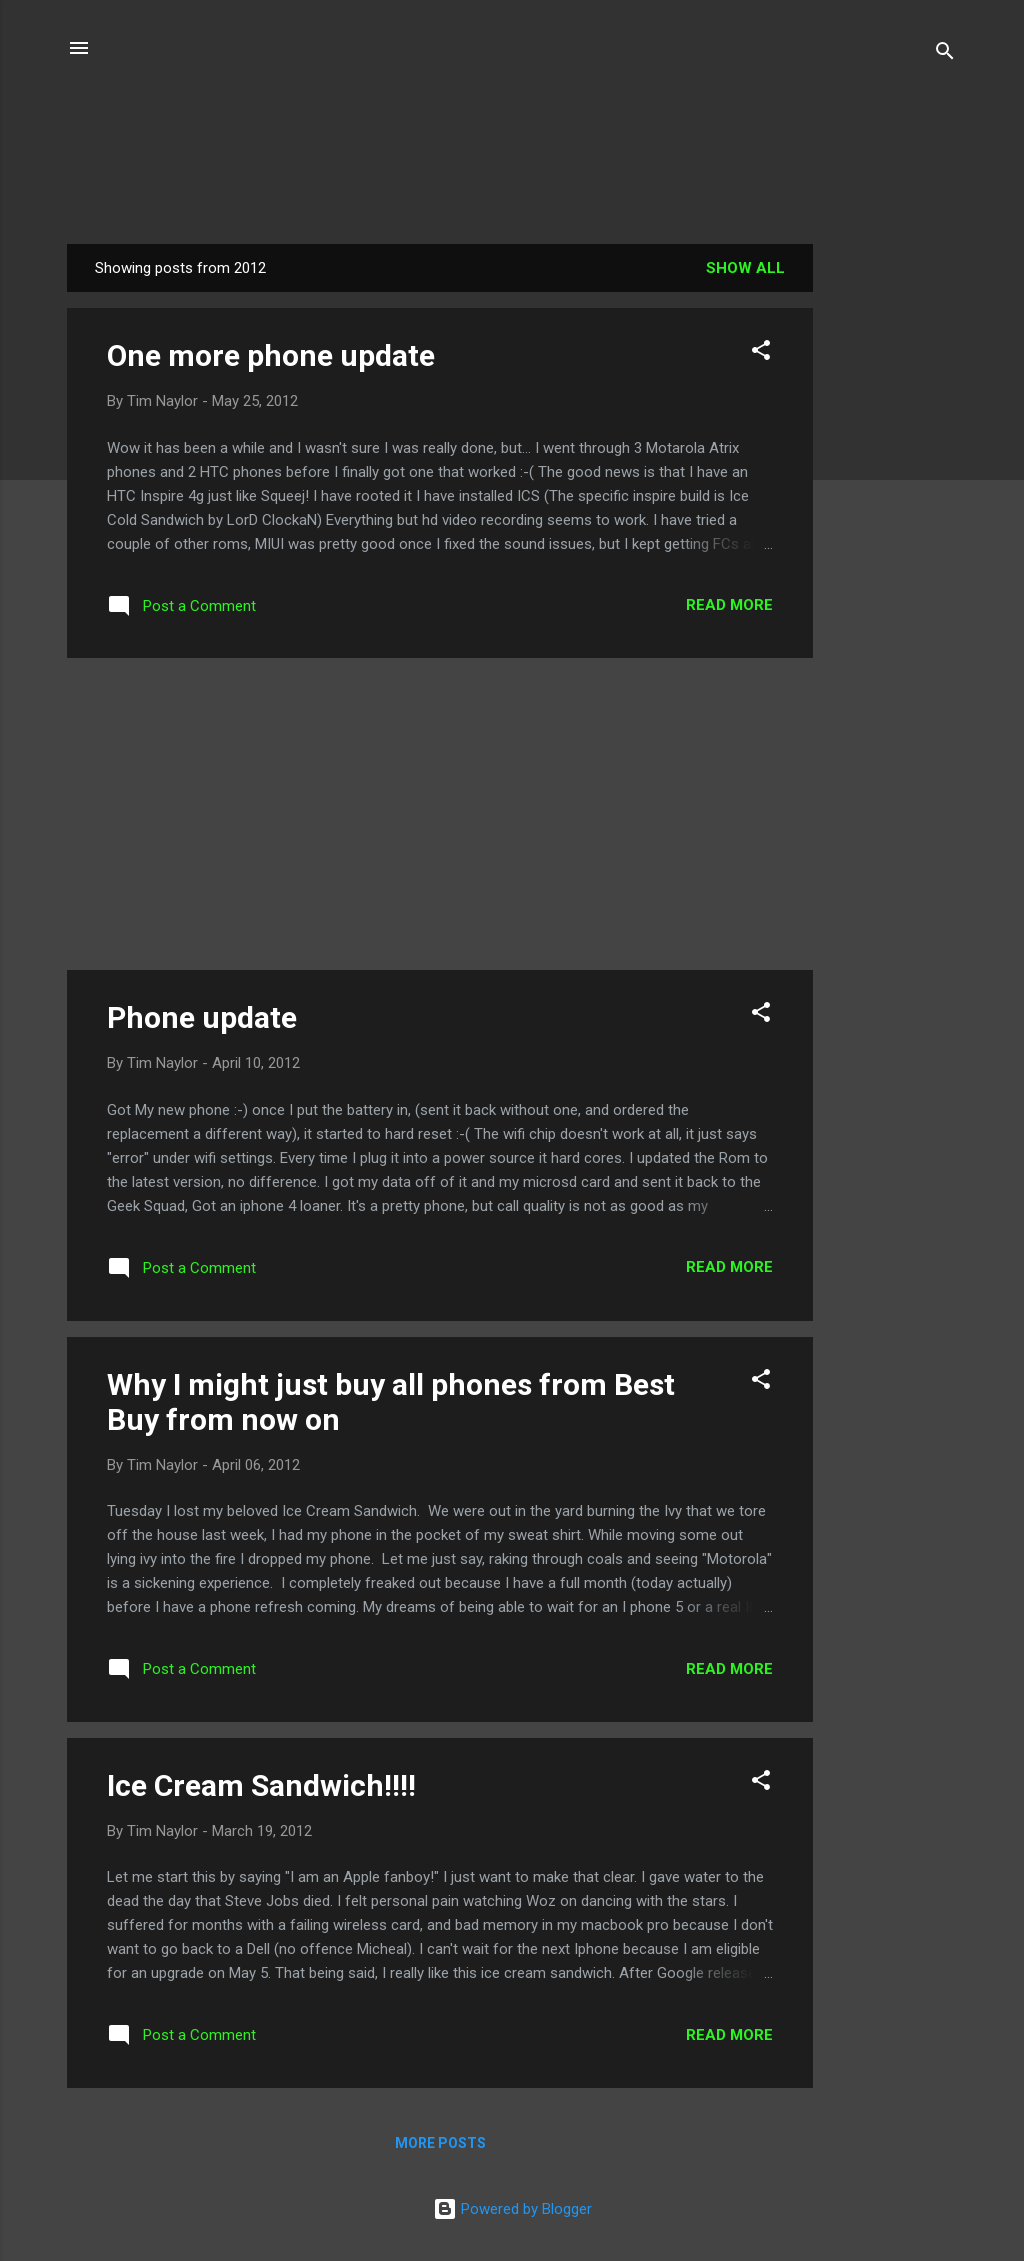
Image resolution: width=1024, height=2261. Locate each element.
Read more (729, 605)
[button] (761, 353)
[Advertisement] (893, 544)
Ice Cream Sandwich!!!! (261, 1785)
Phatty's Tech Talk (512, 136)
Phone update (202, 1017)
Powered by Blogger (512, 2209)
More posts (440, 2143)
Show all (745, 268)
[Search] (945, 54)
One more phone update (271, 355)
